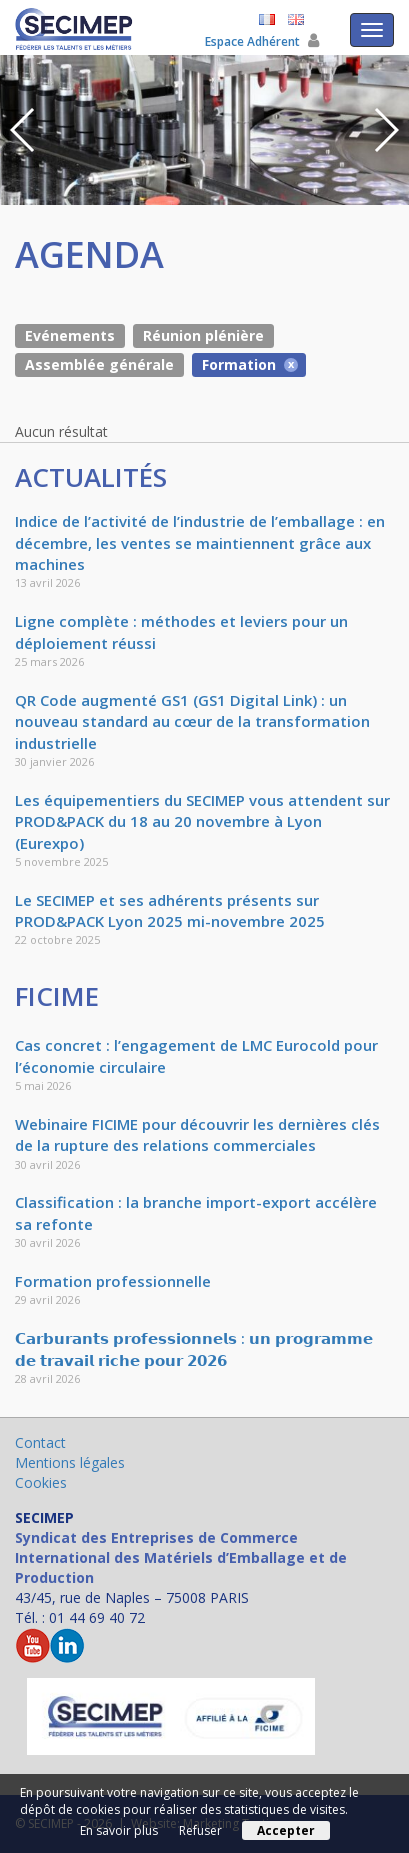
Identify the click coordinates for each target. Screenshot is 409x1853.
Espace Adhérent (262, 41)
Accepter (286, 1830)
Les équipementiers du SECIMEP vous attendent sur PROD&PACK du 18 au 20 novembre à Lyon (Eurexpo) (202, 821)
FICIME (57, 996)
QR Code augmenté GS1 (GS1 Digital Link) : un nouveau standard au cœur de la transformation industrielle (192, 721)
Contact (40, 1442)
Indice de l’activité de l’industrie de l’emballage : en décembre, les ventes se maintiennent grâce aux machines (200, 542)
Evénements (70, 335)
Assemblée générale (99, 364)
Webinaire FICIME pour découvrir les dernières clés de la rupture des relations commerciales (197, 1134)
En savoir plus (119, 1830)
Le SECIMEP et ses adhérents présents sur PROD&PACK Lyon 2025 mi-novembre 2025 (170, 910)
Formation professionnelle (113, 1281)
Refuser (200, 1830)
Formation (239, 364)
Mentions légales (70, 1462)
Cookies (41, 1482)
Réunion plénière (203, 335)
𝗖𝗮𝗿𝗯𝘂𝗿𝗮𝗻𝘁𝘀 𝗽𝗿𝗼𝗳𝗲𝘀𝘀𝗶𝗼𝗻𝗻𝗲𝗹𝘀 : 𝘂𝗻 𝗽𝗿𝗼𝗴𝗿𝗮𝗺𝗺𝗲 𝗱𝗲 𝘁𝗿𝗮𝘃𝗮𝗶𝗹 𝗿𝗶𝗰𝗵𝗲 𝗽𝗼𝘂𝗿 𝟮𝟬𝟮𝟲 (194, 1348)
